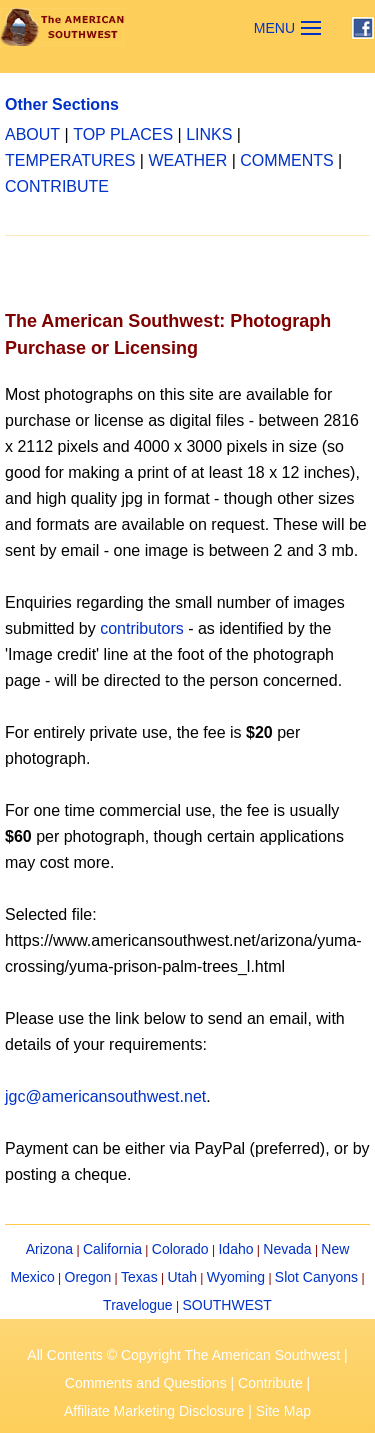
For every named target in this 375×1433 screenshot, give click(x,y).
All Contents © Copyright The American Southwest (183, 1355)
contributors (142, 628)
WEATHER (187, 160)
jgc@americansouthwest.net (105, 1096)
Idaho (235, 1249)
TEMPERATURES (70, 160)
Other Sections (62, 104)
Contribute (270, 1383)
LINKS (209, 134)
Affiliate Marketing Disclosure (154, 1411)
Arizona (49, 1249)
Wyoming (236, 1277)
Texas (139, 1277)
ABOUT (32, 134)
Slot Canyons (316, 1277)
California (112, 1249)
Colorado (180, 1249)
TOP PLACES (123, 134)
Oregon (88, 1277)
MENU (274, 28)
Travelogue (138, 1305)
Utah (182, 1277)
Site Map (283, 1411)
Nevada (287, 1249)
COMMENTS (286, 160)
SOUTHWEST (226, 1305)
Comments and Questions (146, 1383)
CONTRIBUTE (57, 186)
